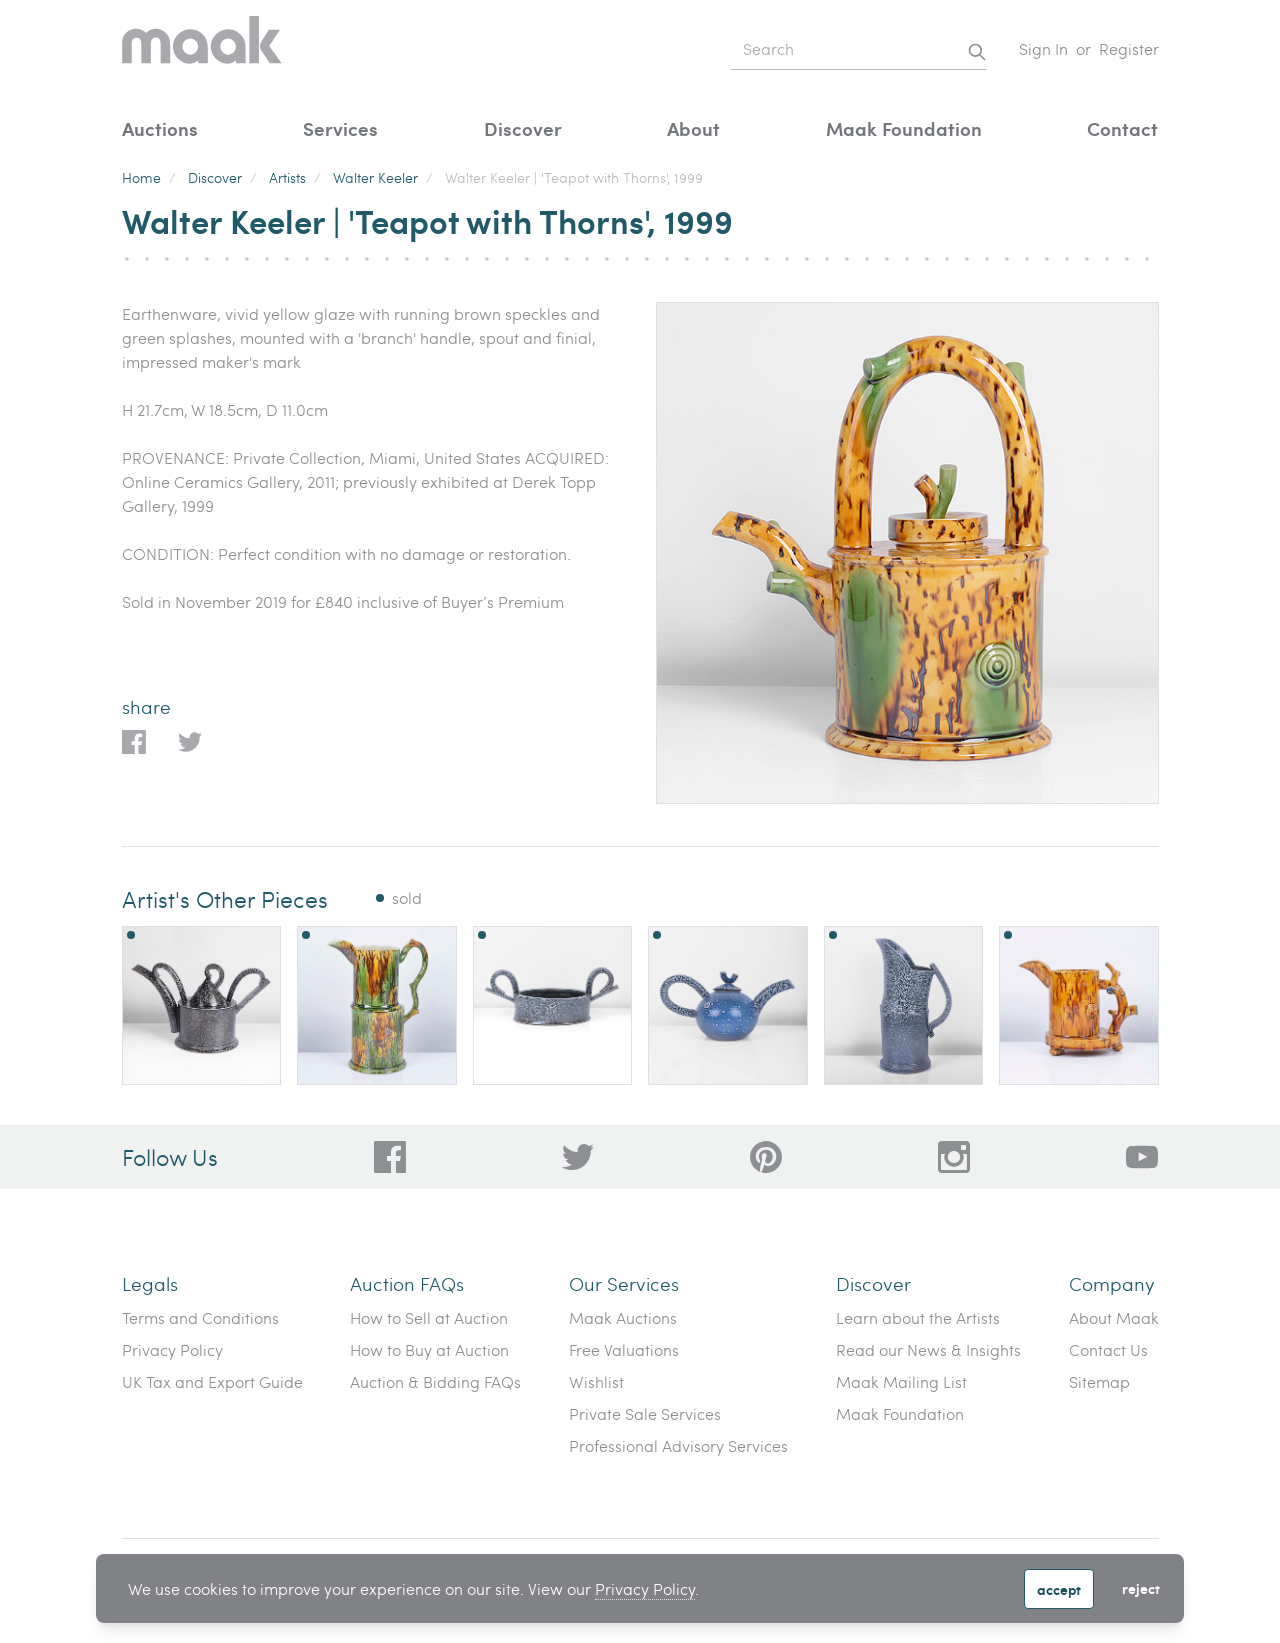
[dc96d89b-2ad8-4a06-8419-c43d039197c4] (390, 1157)
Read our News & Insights (928, 1349)
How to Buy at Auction (429, 1349)
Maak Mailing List (901, 1381)
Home (141, 177)
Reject (1141, 1588)
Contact (1122, 128)
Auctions (160, 128)
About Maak (1114, 1317)
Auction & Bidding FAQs (435, 1381)
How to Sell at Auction (429, 1317)
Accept (1059, 1589)
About (693, 128)
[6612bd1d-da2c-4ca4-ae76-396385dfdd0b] (1142, 1157)
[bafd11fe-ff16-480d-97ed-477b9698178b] (766, 1157)
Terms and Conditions (200, 1317)
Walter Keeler (375, 177)
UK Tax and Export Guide (212, 1381)
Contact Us (1108, 1349)
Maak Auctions (623, 1317)
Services (340, 128)
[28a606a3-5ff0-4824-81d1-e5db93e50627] (954, 1157)
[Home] (202, 49)
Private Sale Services (645, 1413)
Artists (287, 177)
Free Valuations (624, 1349)
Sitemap (1099, 1381)
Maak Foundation (904, 128)
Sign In (1043, 48)
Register (1129, 48)
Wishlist (596, 1381)
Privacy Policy (645, 1588)
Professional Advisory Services (678, 1445)
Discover (523, 128)
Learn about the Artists (918, 1317)
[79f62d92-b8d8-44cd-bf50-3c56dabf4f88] (578, 1157)
